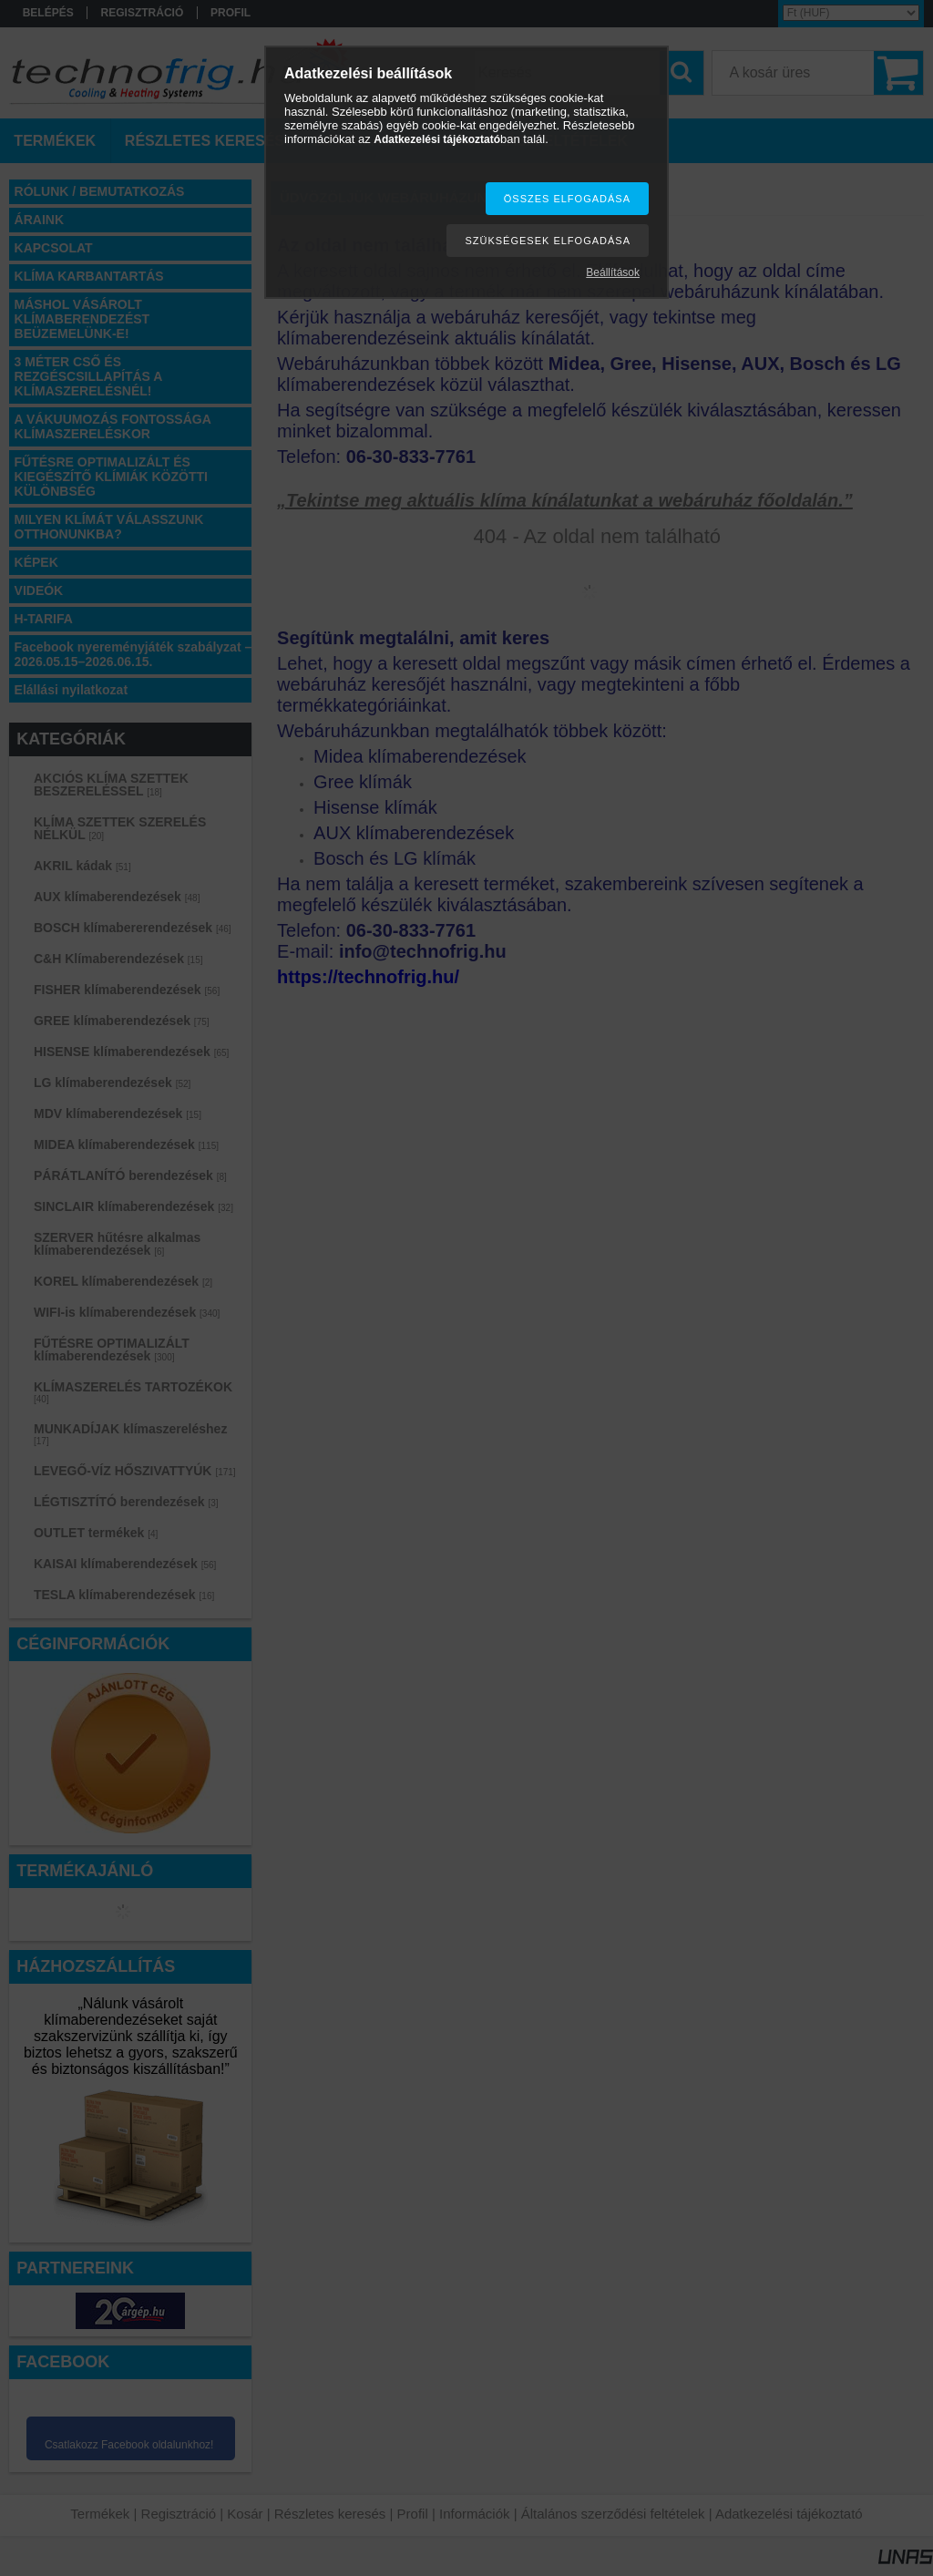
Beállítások (613, 272)
